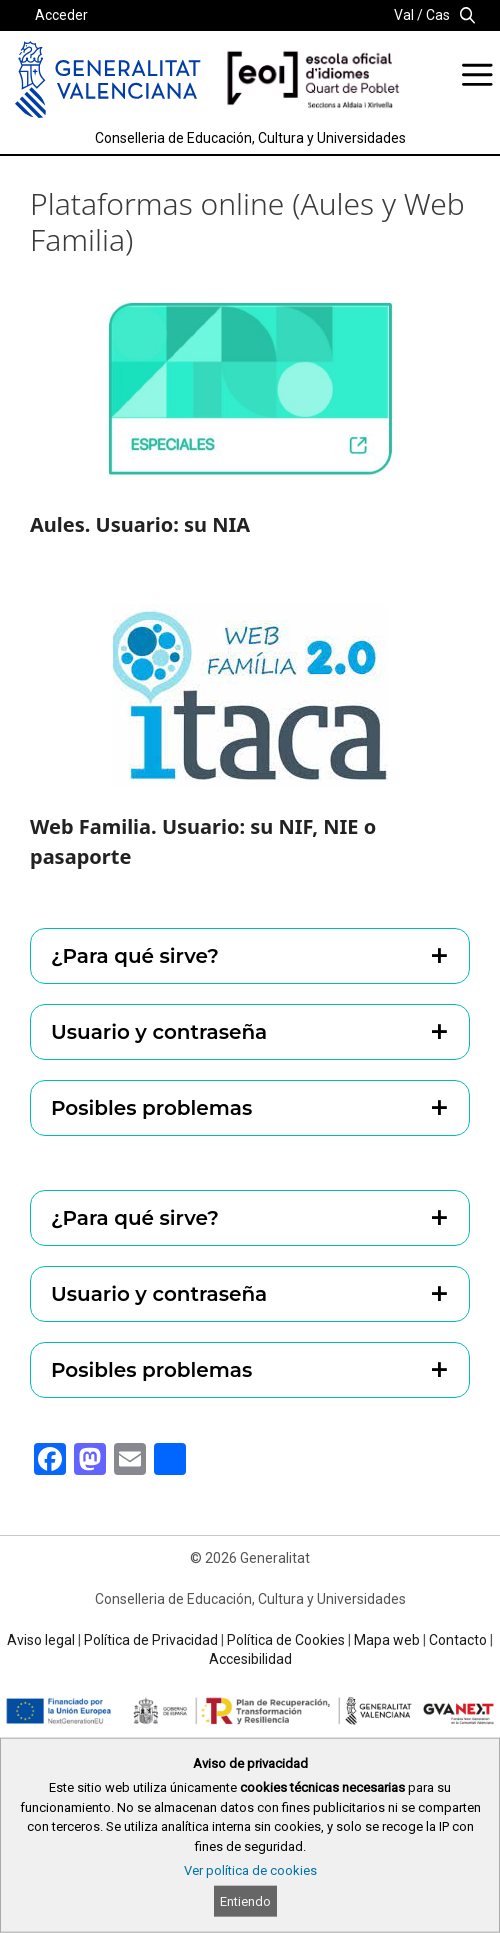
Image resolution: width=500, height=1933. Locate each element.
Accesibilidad (250, 1659)
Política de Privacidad (151, 1640)
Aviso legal (41, 1640)
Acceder (61, 15)
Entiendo (245, 1901)
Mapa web (387, 1640)
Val (404, 15)
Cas (438, 15)
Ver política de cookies (250, 1870)
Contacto (458, 1640)
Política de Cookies (286, 1640)
